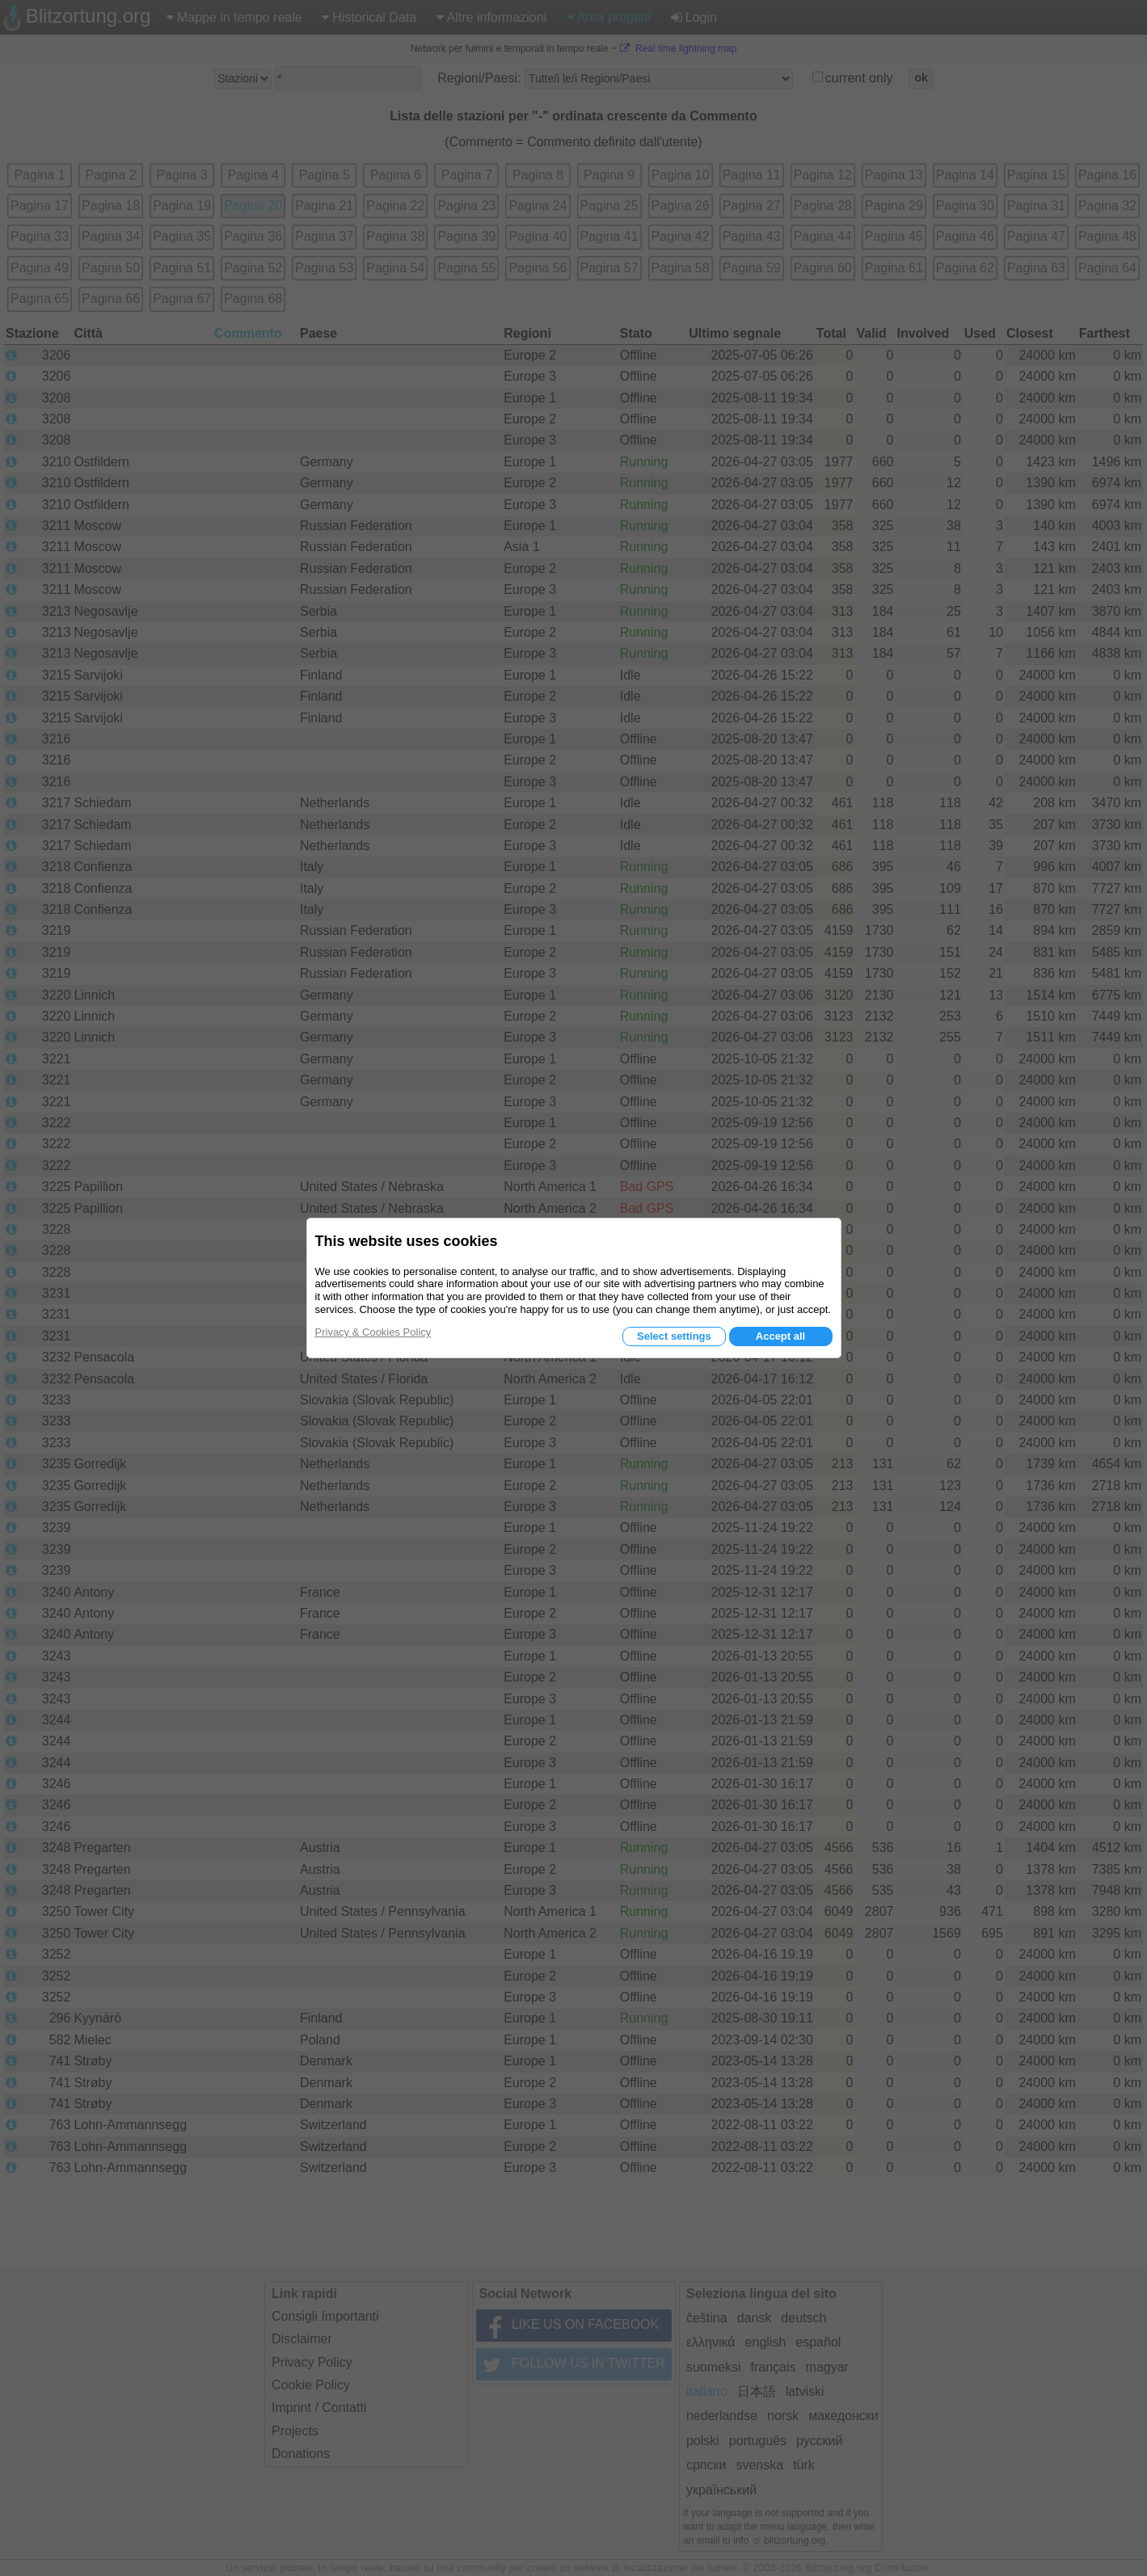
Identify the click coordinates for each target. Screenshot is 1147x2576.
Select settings (674, 1336)
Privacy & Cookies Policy (373, 1332)
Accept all (780, 1336)
